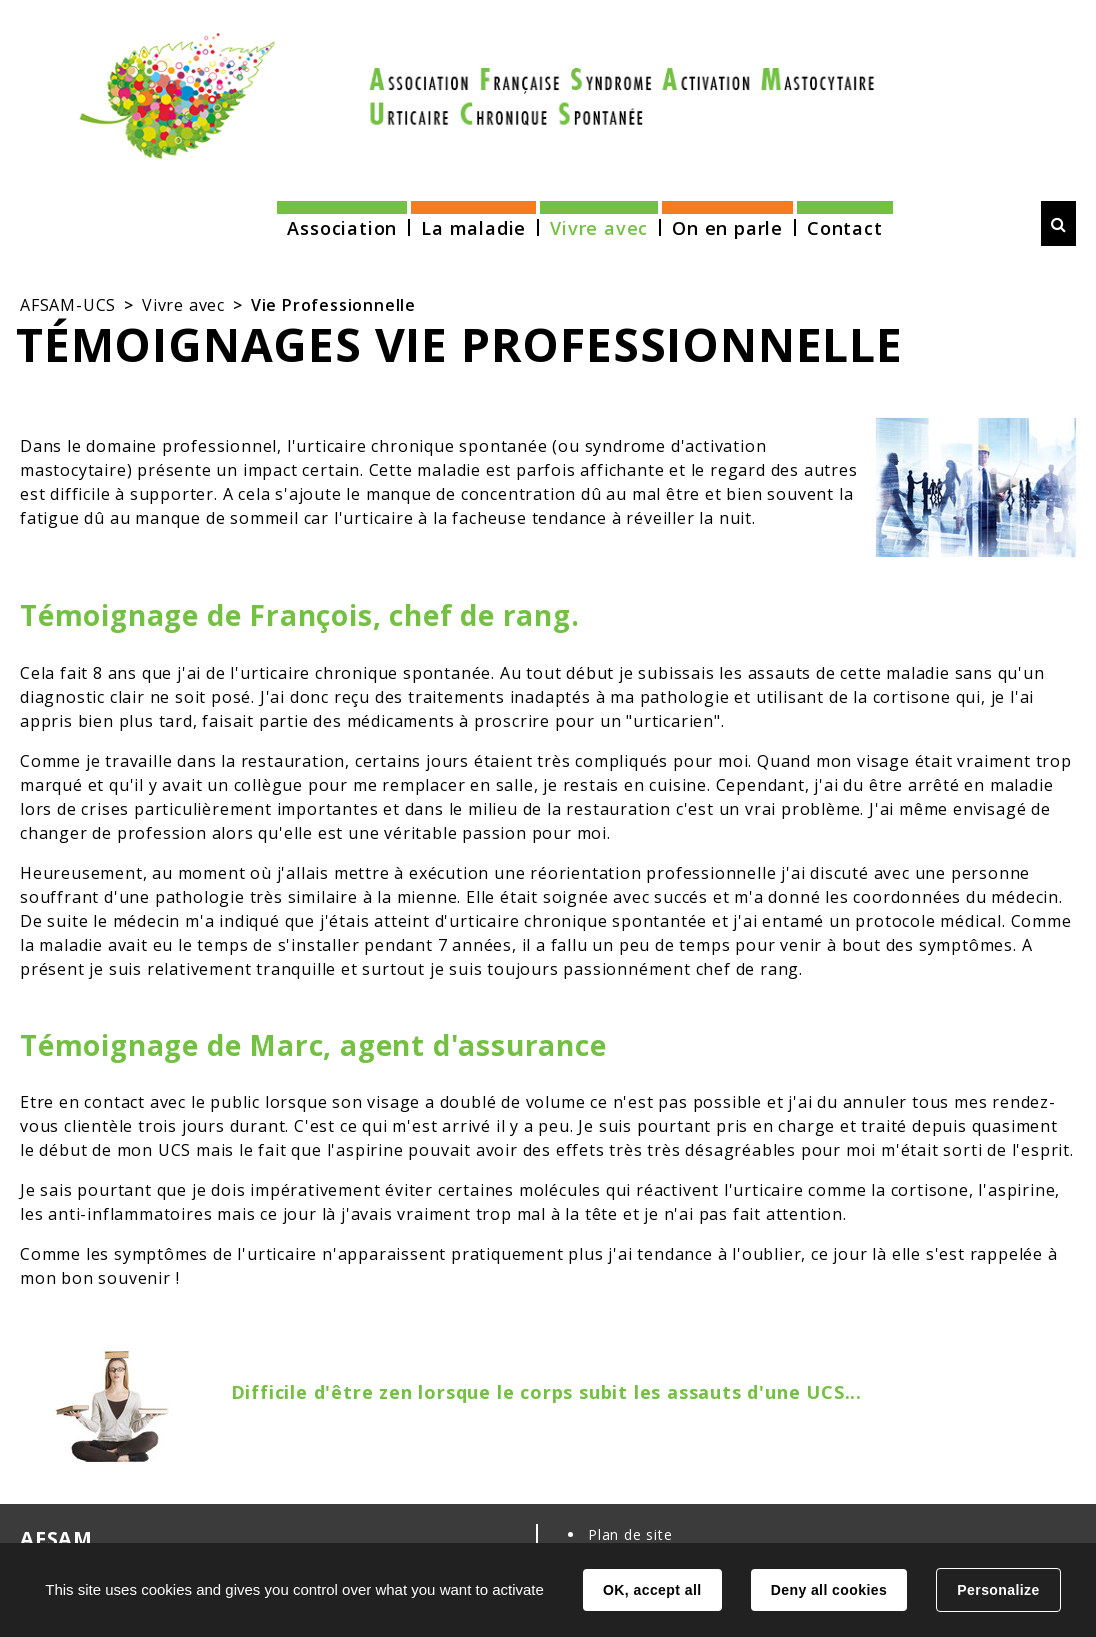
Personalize (998, 1590)
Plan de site (630, 1534)
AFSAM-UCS (68, 305)
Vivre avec (183, 305)
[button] (342, 221)
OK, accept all (652, 1590)
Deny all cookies (829, 1590)
